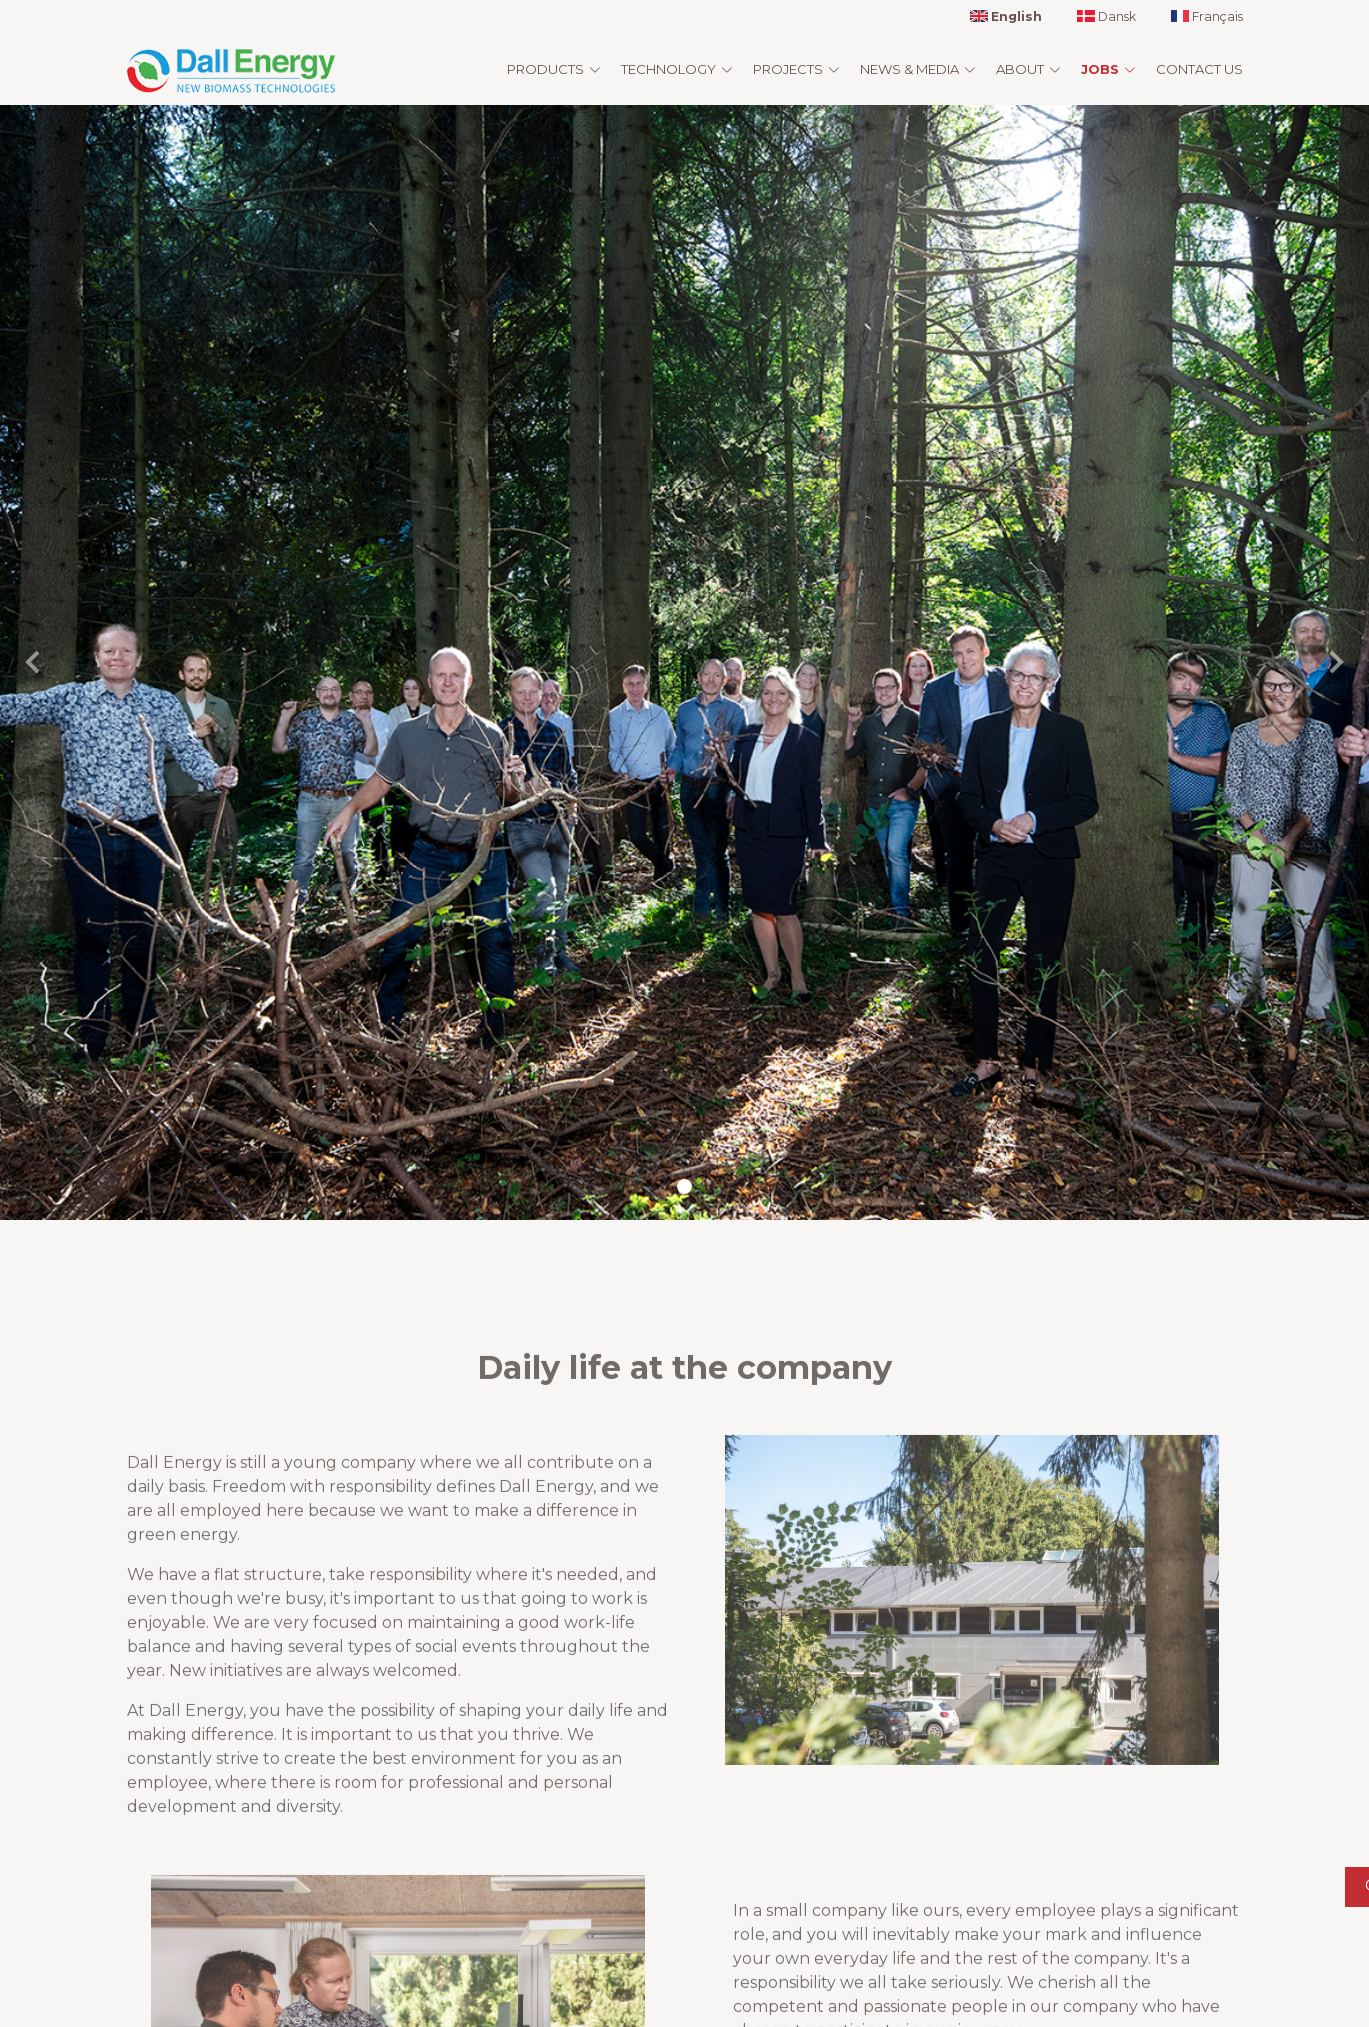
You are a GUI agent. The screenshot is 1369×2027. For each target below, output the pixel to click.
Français (1207, 17)
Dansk (1106, 17)
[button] (34, 662)
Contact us (1199, 69)
